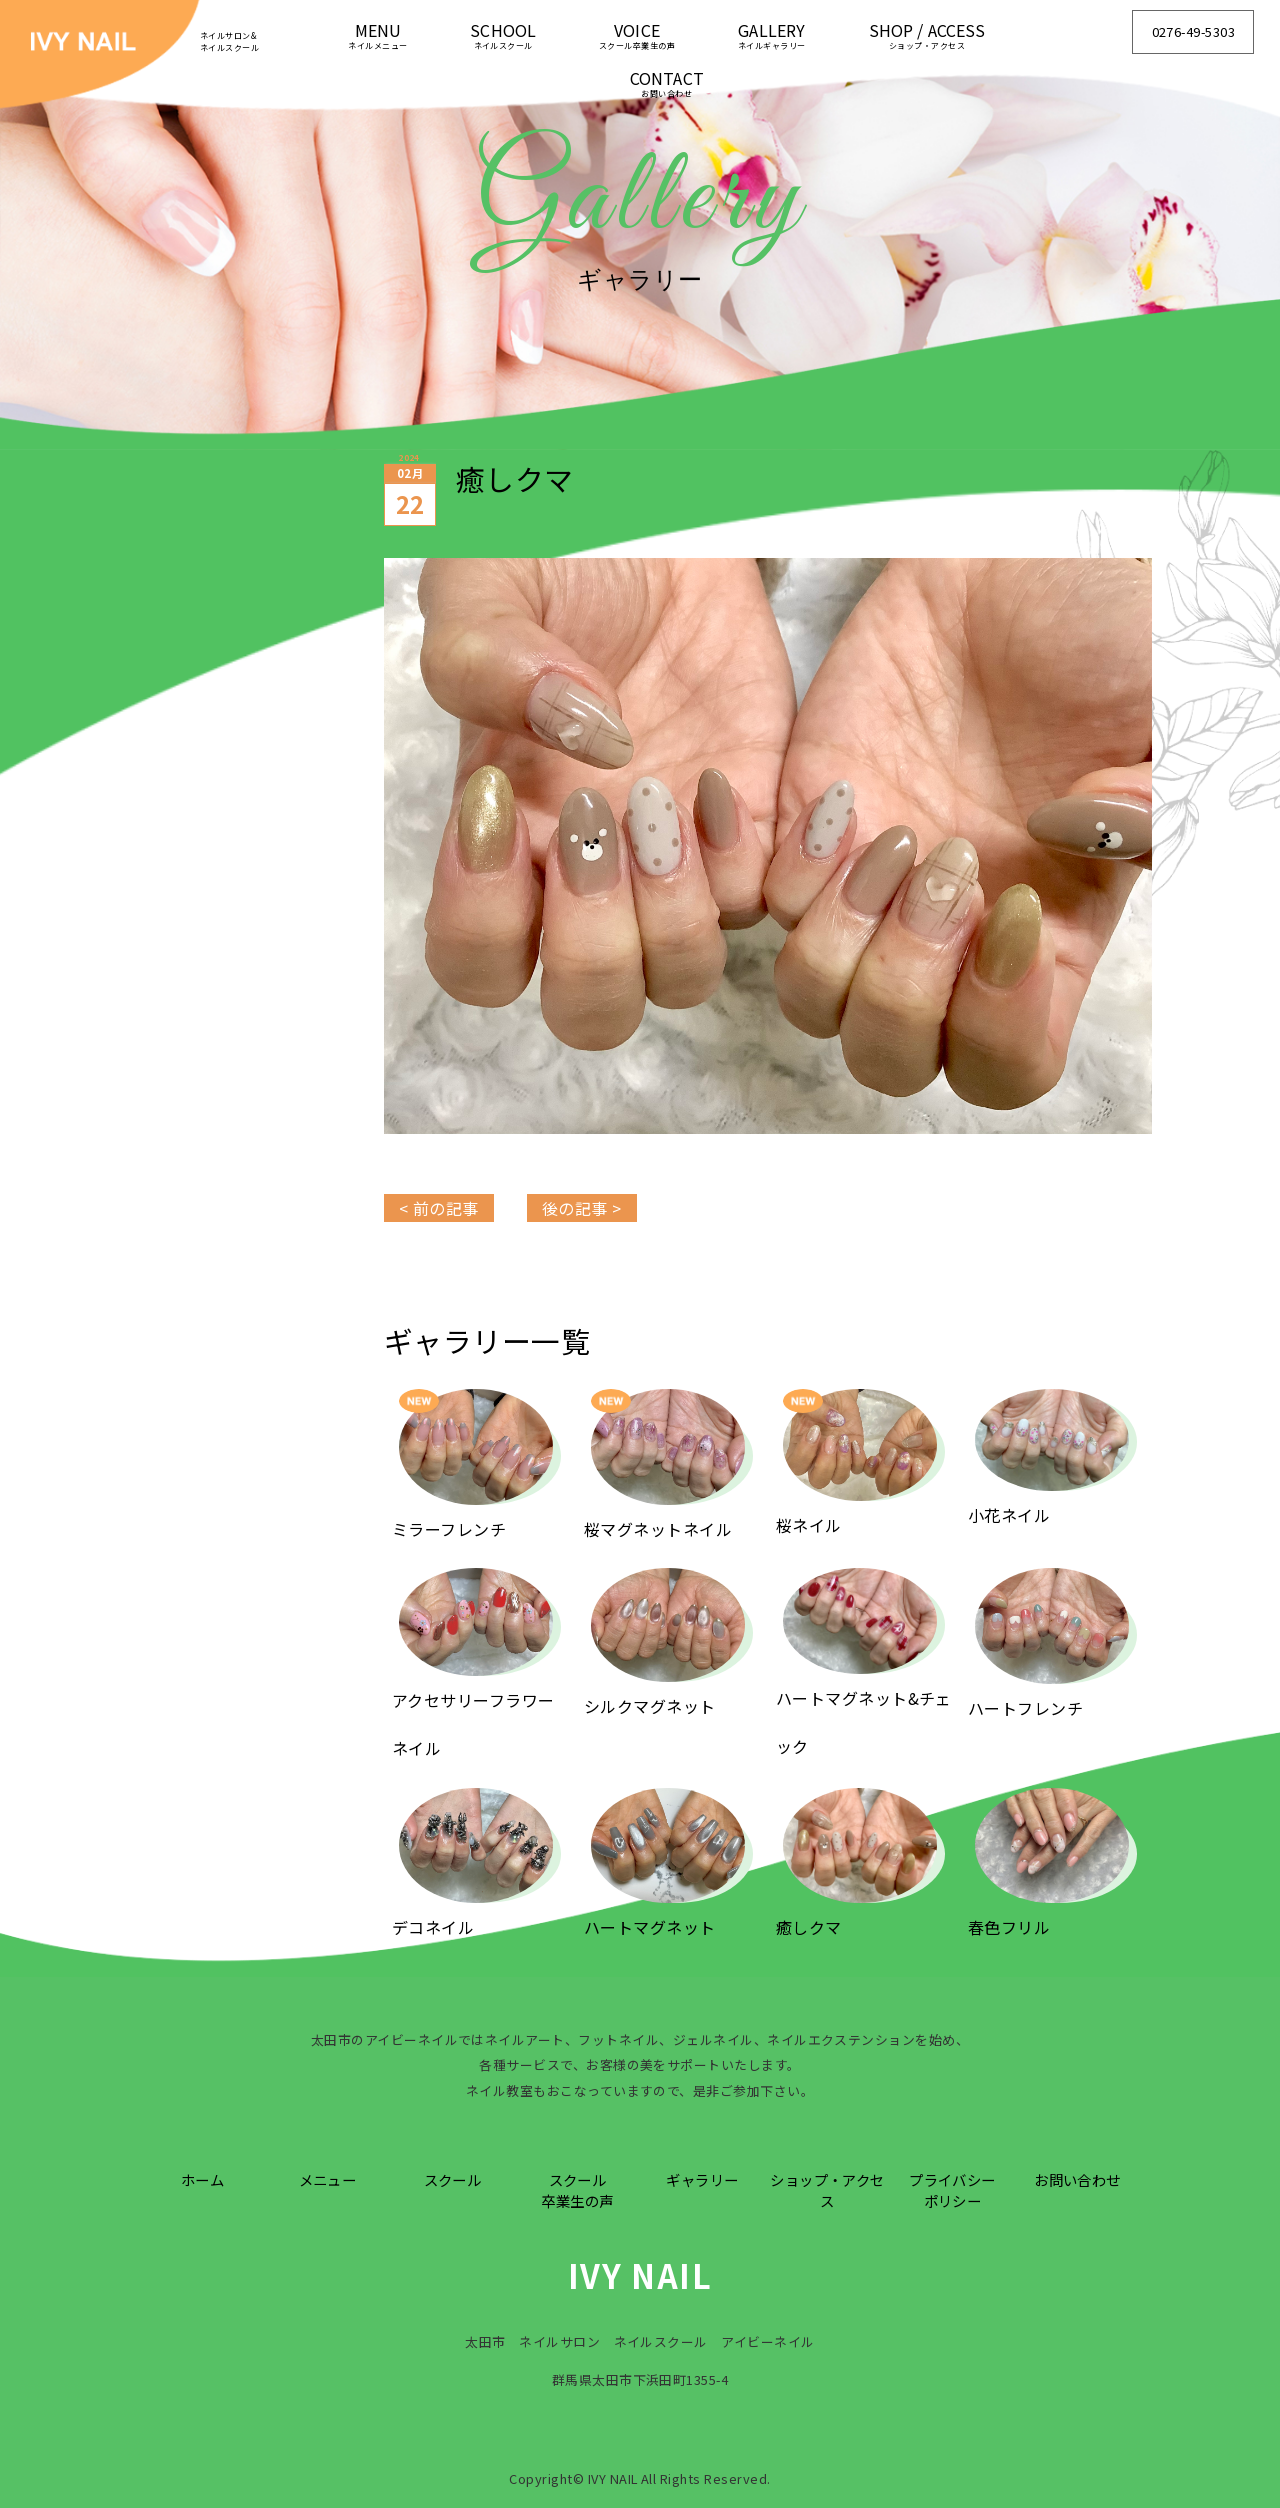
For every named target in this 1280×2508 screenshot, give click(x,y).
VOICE (637, 34)
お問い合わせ (1077, 2179)
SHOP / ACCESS (927, 34)
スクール (453, 2179)
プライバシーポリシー (952, 2190)
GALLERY (772, 34)
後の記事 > (582, 1208)
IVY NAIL (640, 2275)
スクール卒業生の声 (577, 2190)
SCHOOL (503, 34)
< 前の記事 (439, 1208)
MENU (377, 34)
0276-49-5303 (1194, 31)
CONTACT (667, 82)
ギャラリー (702, 2179)
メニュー (328, 2179)
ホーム (202, 2179)
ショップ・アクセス (827, 2190)
